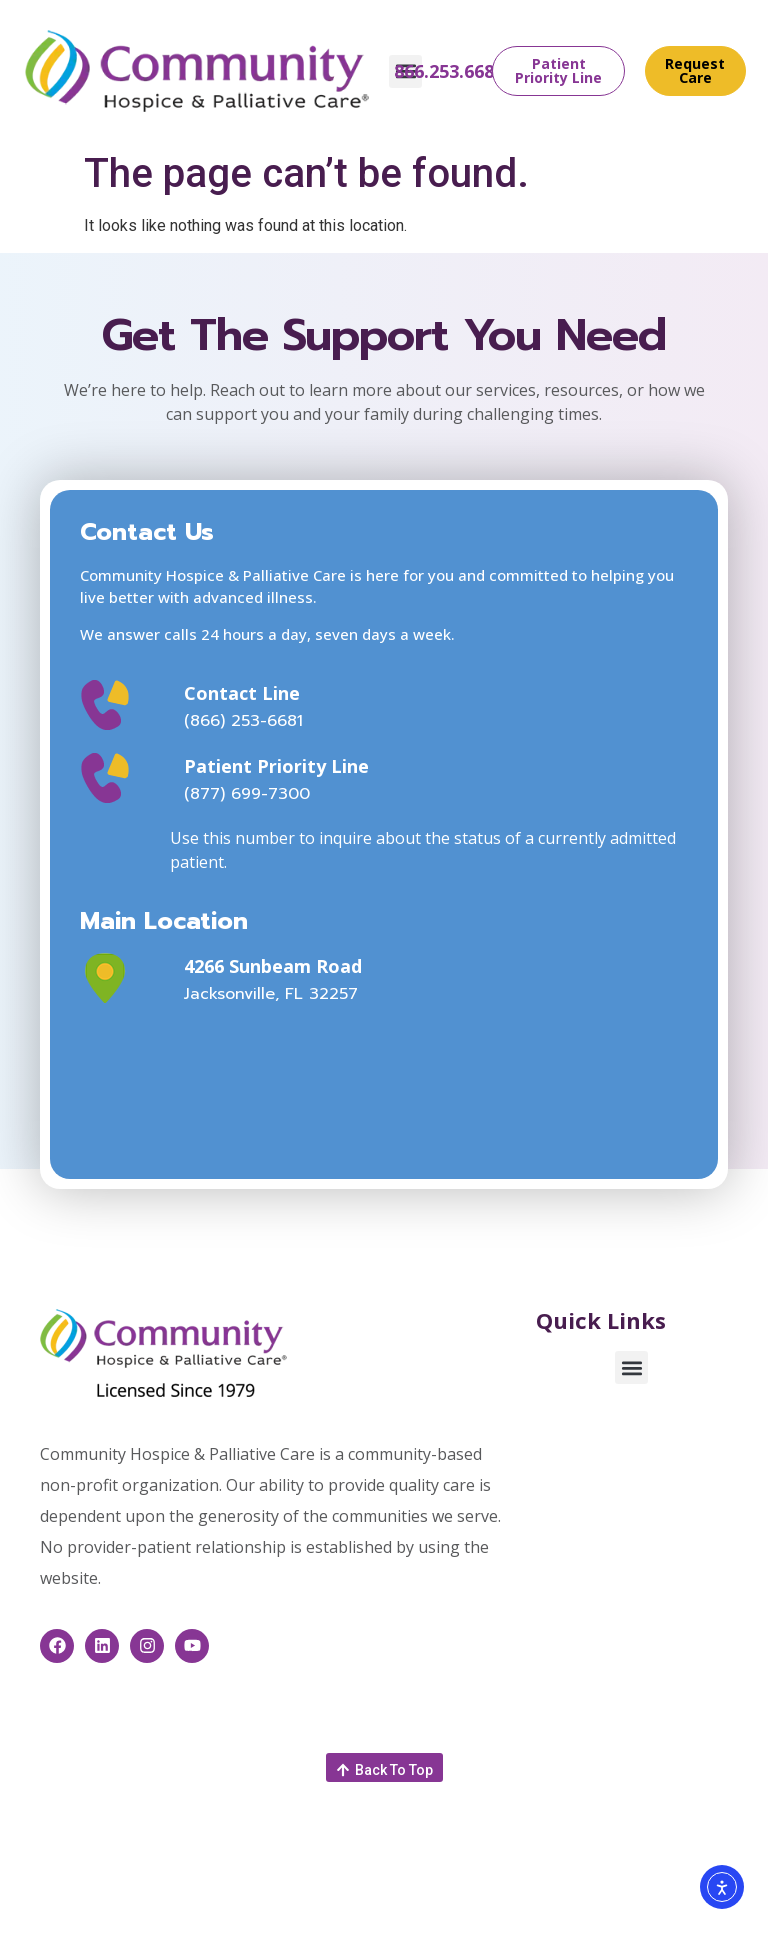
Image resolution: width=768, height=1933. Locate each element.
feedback (515, 1879)
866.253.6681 (449, 71)
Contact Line (242, 693)
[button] (631, 1367)
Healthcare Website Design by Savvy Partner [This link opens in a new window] (425, 1894)
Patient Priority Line (276, 766)
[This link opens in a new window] (125, 978)
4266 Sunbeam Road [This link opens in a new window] (273, 966)
